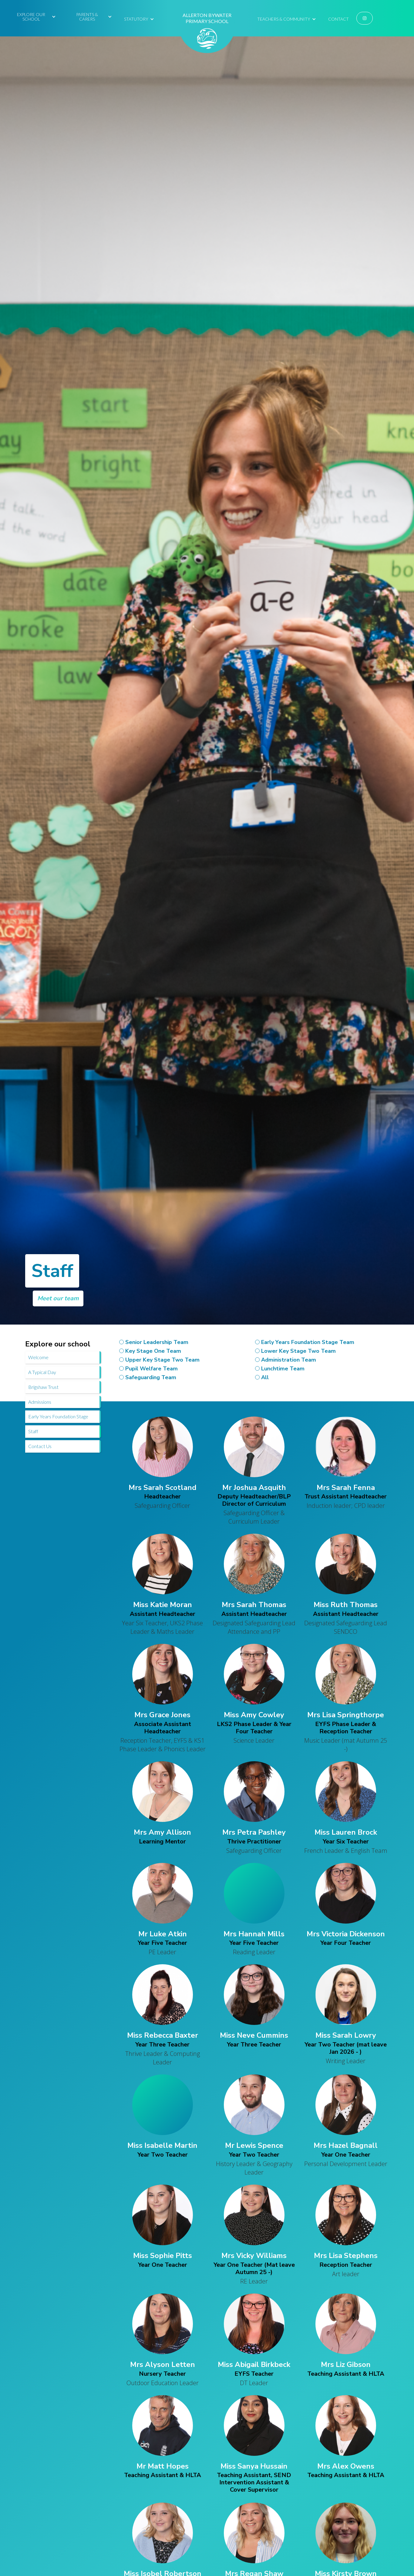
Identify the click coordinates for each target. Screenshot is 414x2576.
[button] (34, 16)
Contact (338, 19)
